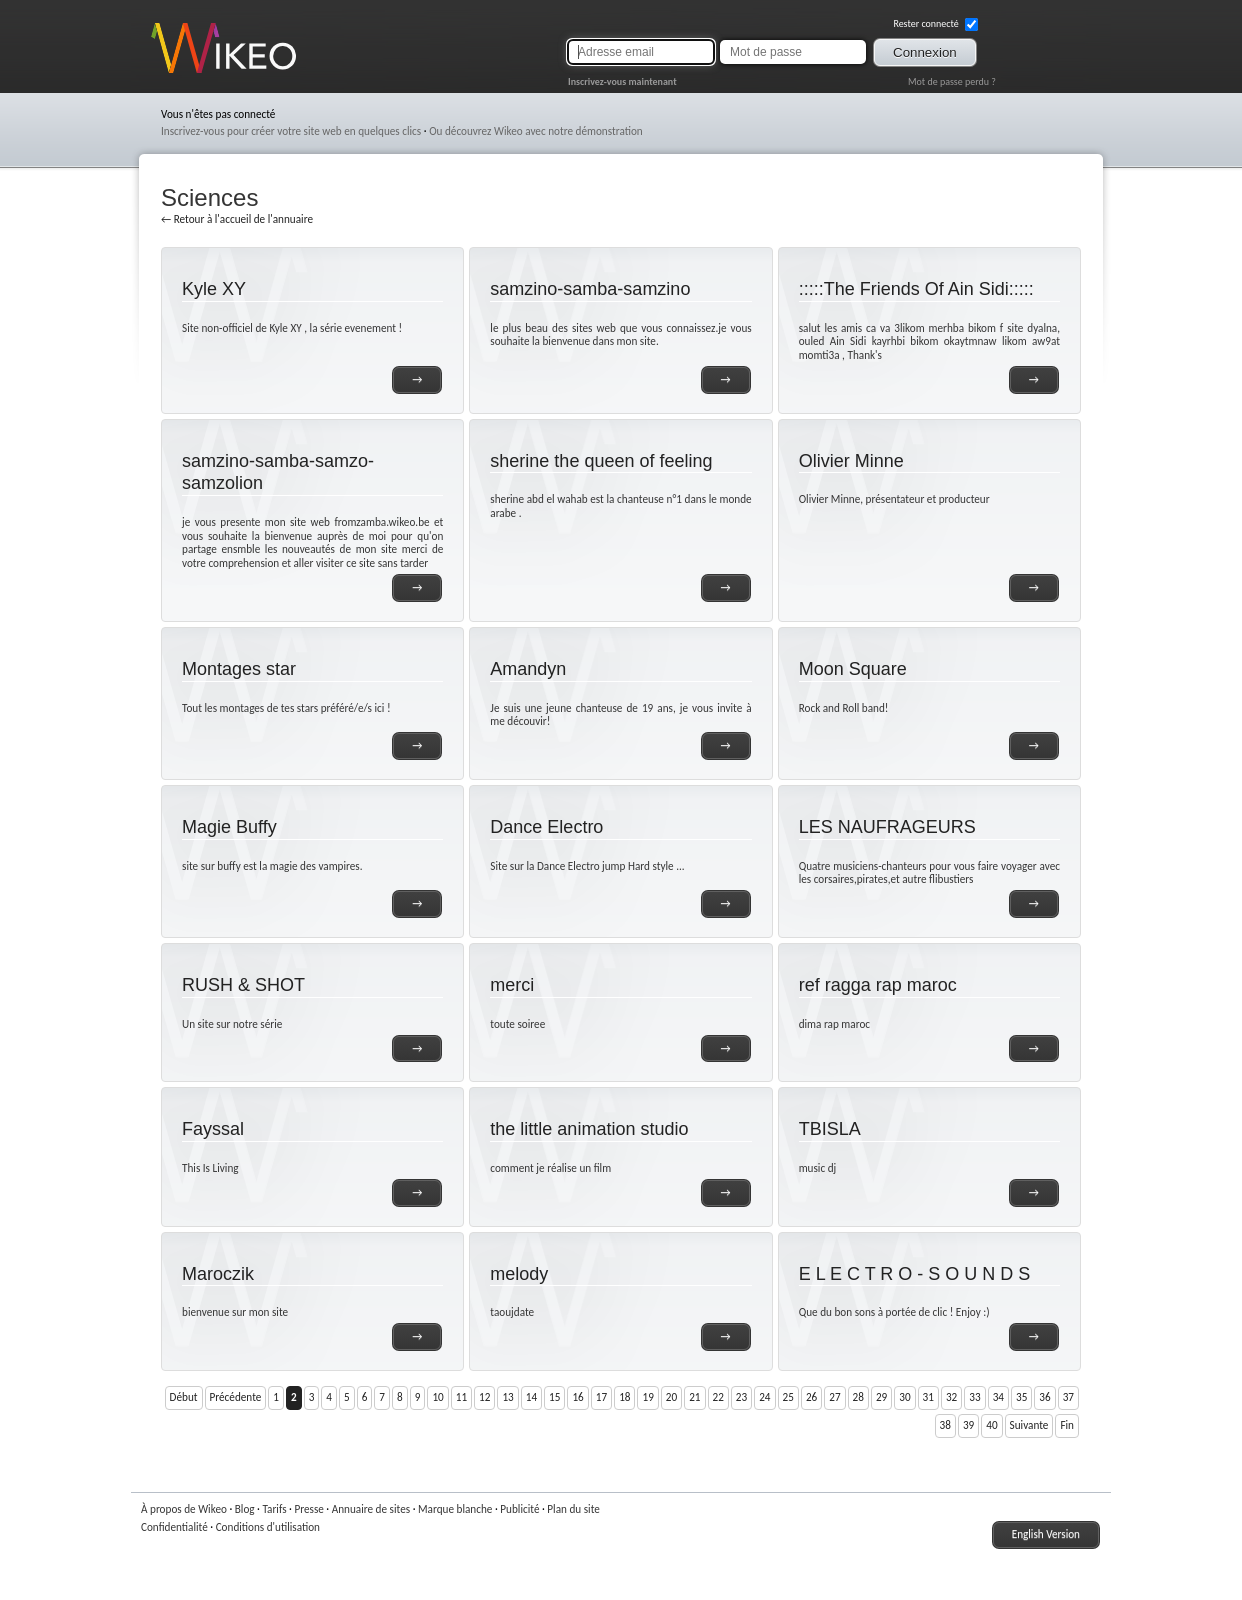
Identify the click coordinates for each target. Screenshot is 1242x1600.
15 (554, 1397)
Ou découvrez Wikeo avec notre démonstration (536, 131)
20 (671, 1397)
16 (577, 1397)
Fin (1067, 1425)
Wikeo (165, 72)
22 (718, 1397)
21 (694, 1397)
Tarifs (274, 1509)
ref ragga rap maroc (878, 985)
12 (484, 1397)
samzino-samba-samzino (590, 289)
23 (741, 1397)
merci (512, 985)
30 (904, 1397)
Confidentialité (174, 1527)
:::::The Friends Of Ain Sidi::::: (916, 289)
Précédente (236, 1397)
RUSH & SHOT (243, 985)
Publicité (519, 1509)
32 (951, 1397)
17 (601, 1397)
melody (519, 1274)
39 (968, 1425)
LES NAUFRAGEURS (887, 827)
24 (764, 1397)
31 (928, 1397)
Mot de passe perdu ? (952, 81)
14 (531, 1397)
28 (858, 1397)
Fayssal (213, 1129)
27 (834, 1397)
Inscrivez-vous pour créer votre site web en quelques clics (291, 131)
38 (945, 1425)
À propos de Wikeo (184, 1509)
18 (624, 1397)
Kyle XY (214, 289)
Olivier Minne (851, 461)
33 (974, 1397)
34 (998, 1397)
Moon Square (853, 669)
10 (437, 1397)
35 (1021, 1397)
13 (507, 1397)
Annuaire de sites (371, 1509)
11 (461, 1397)
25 (788, 1397)
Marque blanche (455, 1509)
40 (991, 1425)
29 (881, 1397)
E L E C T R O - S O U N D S (915, 1274)
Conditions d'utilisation (268, 1527)
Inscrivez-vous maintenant (622, 81)
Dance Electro (546, 827)
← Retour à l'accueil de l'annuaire (237, 219)
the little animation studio (589, 1129)
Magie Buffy (229, 827)
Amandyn (528, 669)
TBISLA (830, 1129)
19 (647, 1397)
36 (1044, 1397)
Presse (308, 1509)
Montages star (239, 669)
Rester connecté (935, 24)
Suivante (1029, 1425)
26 (811, 1397)
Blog (245, 1509)
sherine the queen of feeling (601, 461)
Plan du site (573, 1509)
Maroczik (218, 1274)
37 (1068, 1397)
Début (184, 1397)
